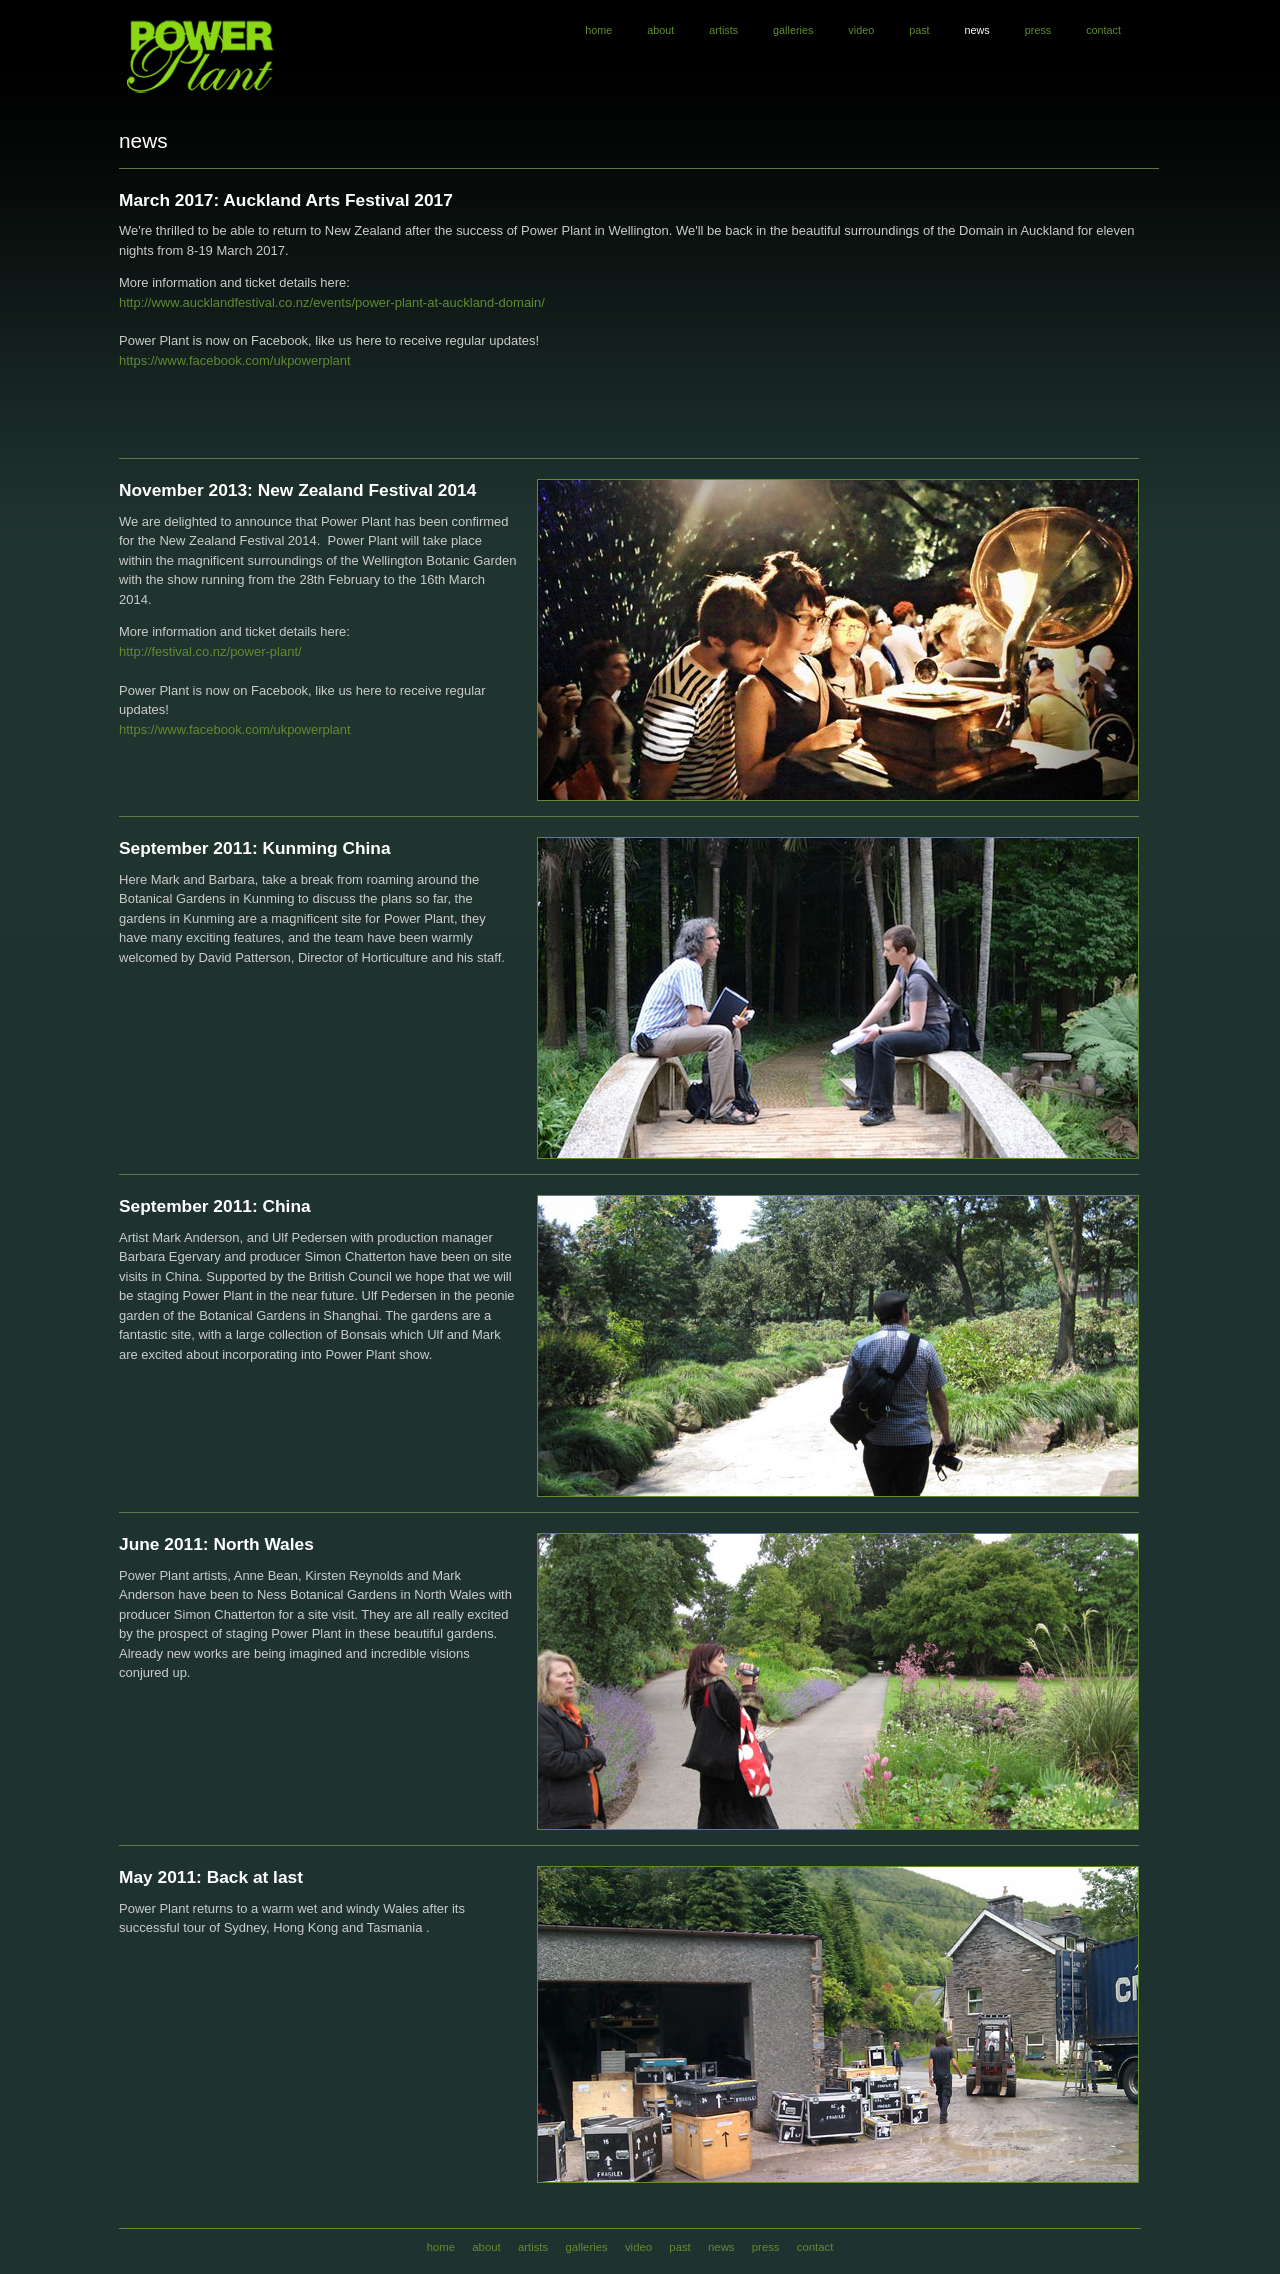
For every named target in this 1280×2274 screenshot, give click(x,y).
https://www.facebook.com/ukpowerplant (235, 360)
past (919, 30)
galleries (793, 30)
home (598, 30)
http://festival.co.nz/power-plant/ (210, 651)
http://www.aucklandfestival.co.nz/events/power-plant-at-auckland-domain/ (332, 302)
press (1038, 30)
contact (1103, 30)
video (861, 30)
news (977, 30)
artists (723, 30)
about (660, 30)
